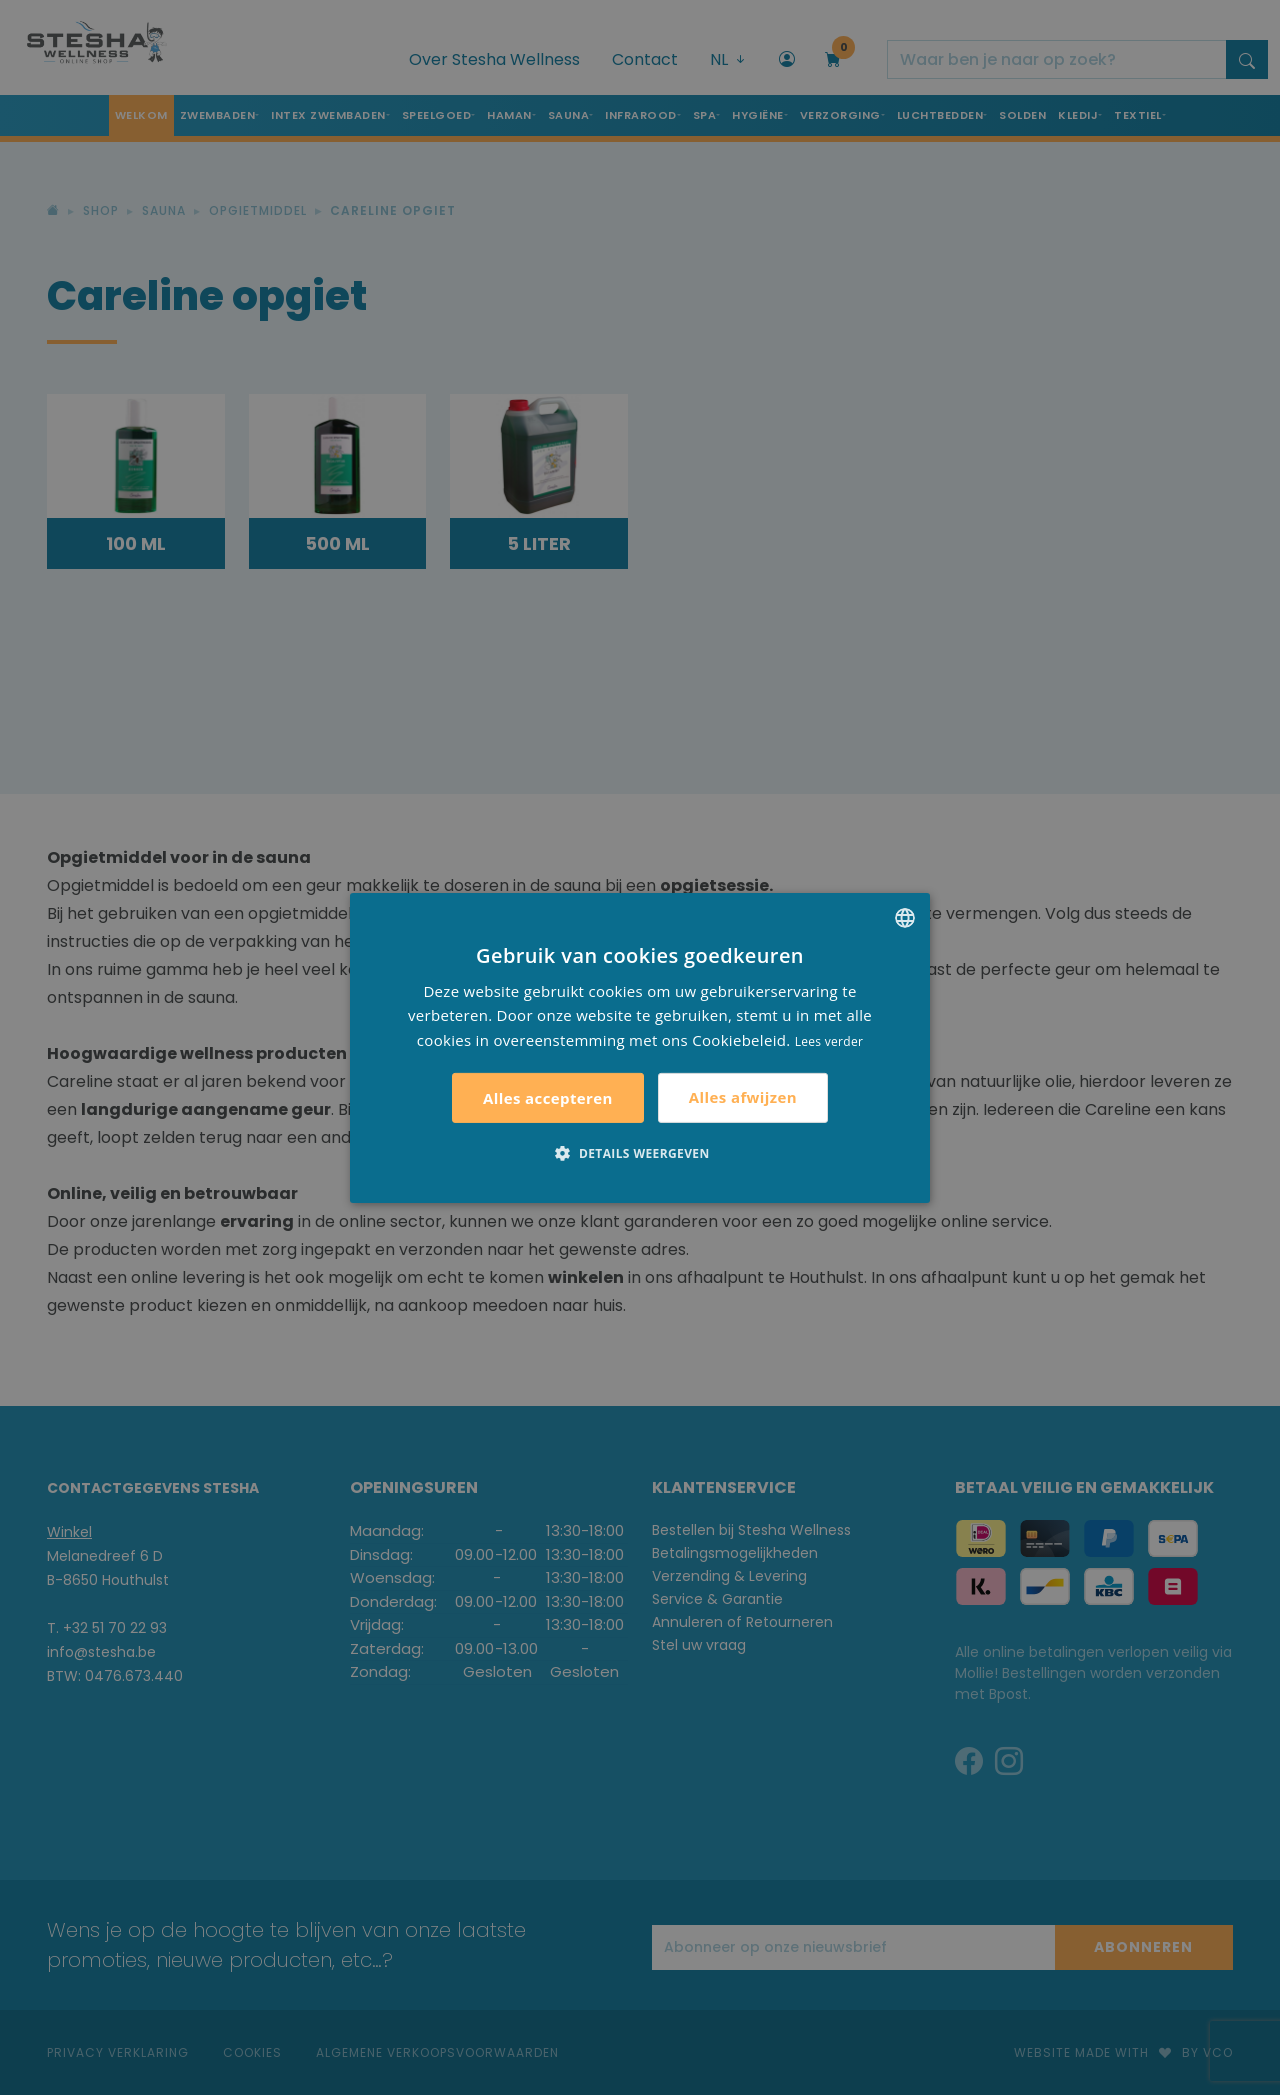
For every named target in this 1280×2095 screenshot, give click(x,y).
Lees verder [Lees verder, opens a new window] (829, 1041)
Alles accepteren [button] (548, 1098)
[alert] (640, 1047)
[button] (639, 1153)
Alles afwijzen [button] (743, 1097)
